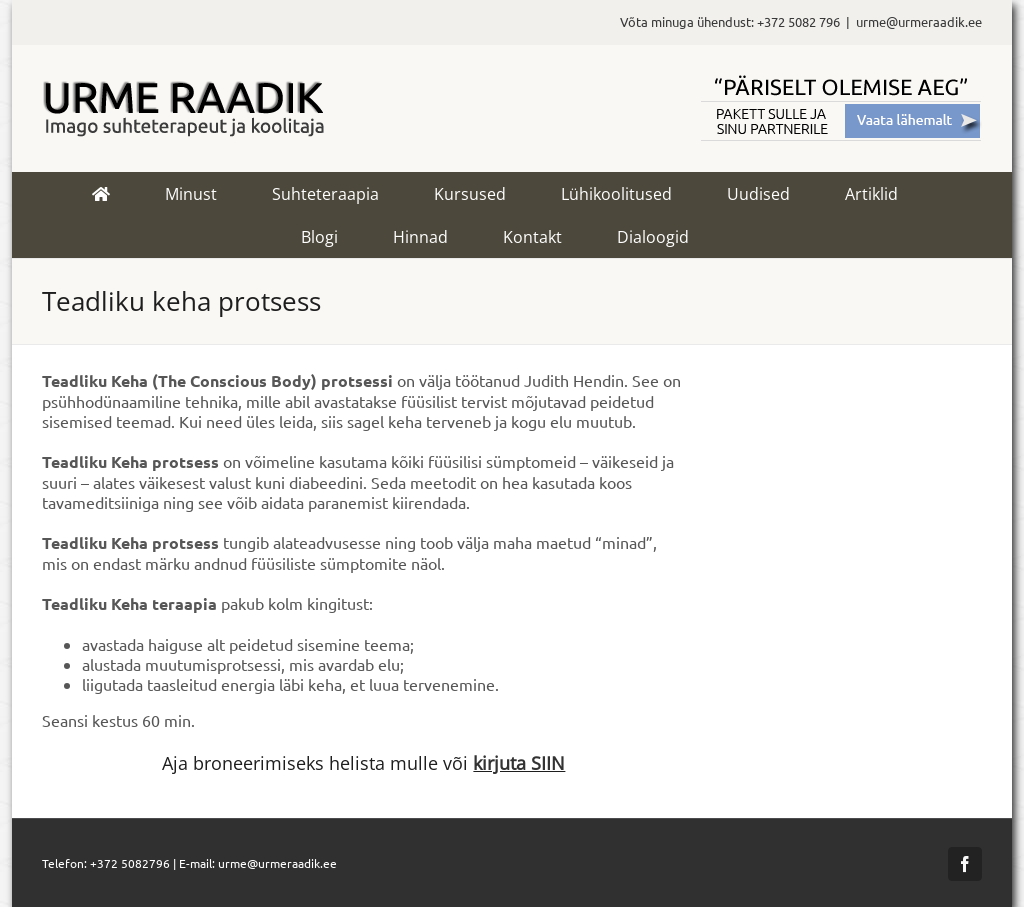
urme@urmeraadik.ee (919, 21)
